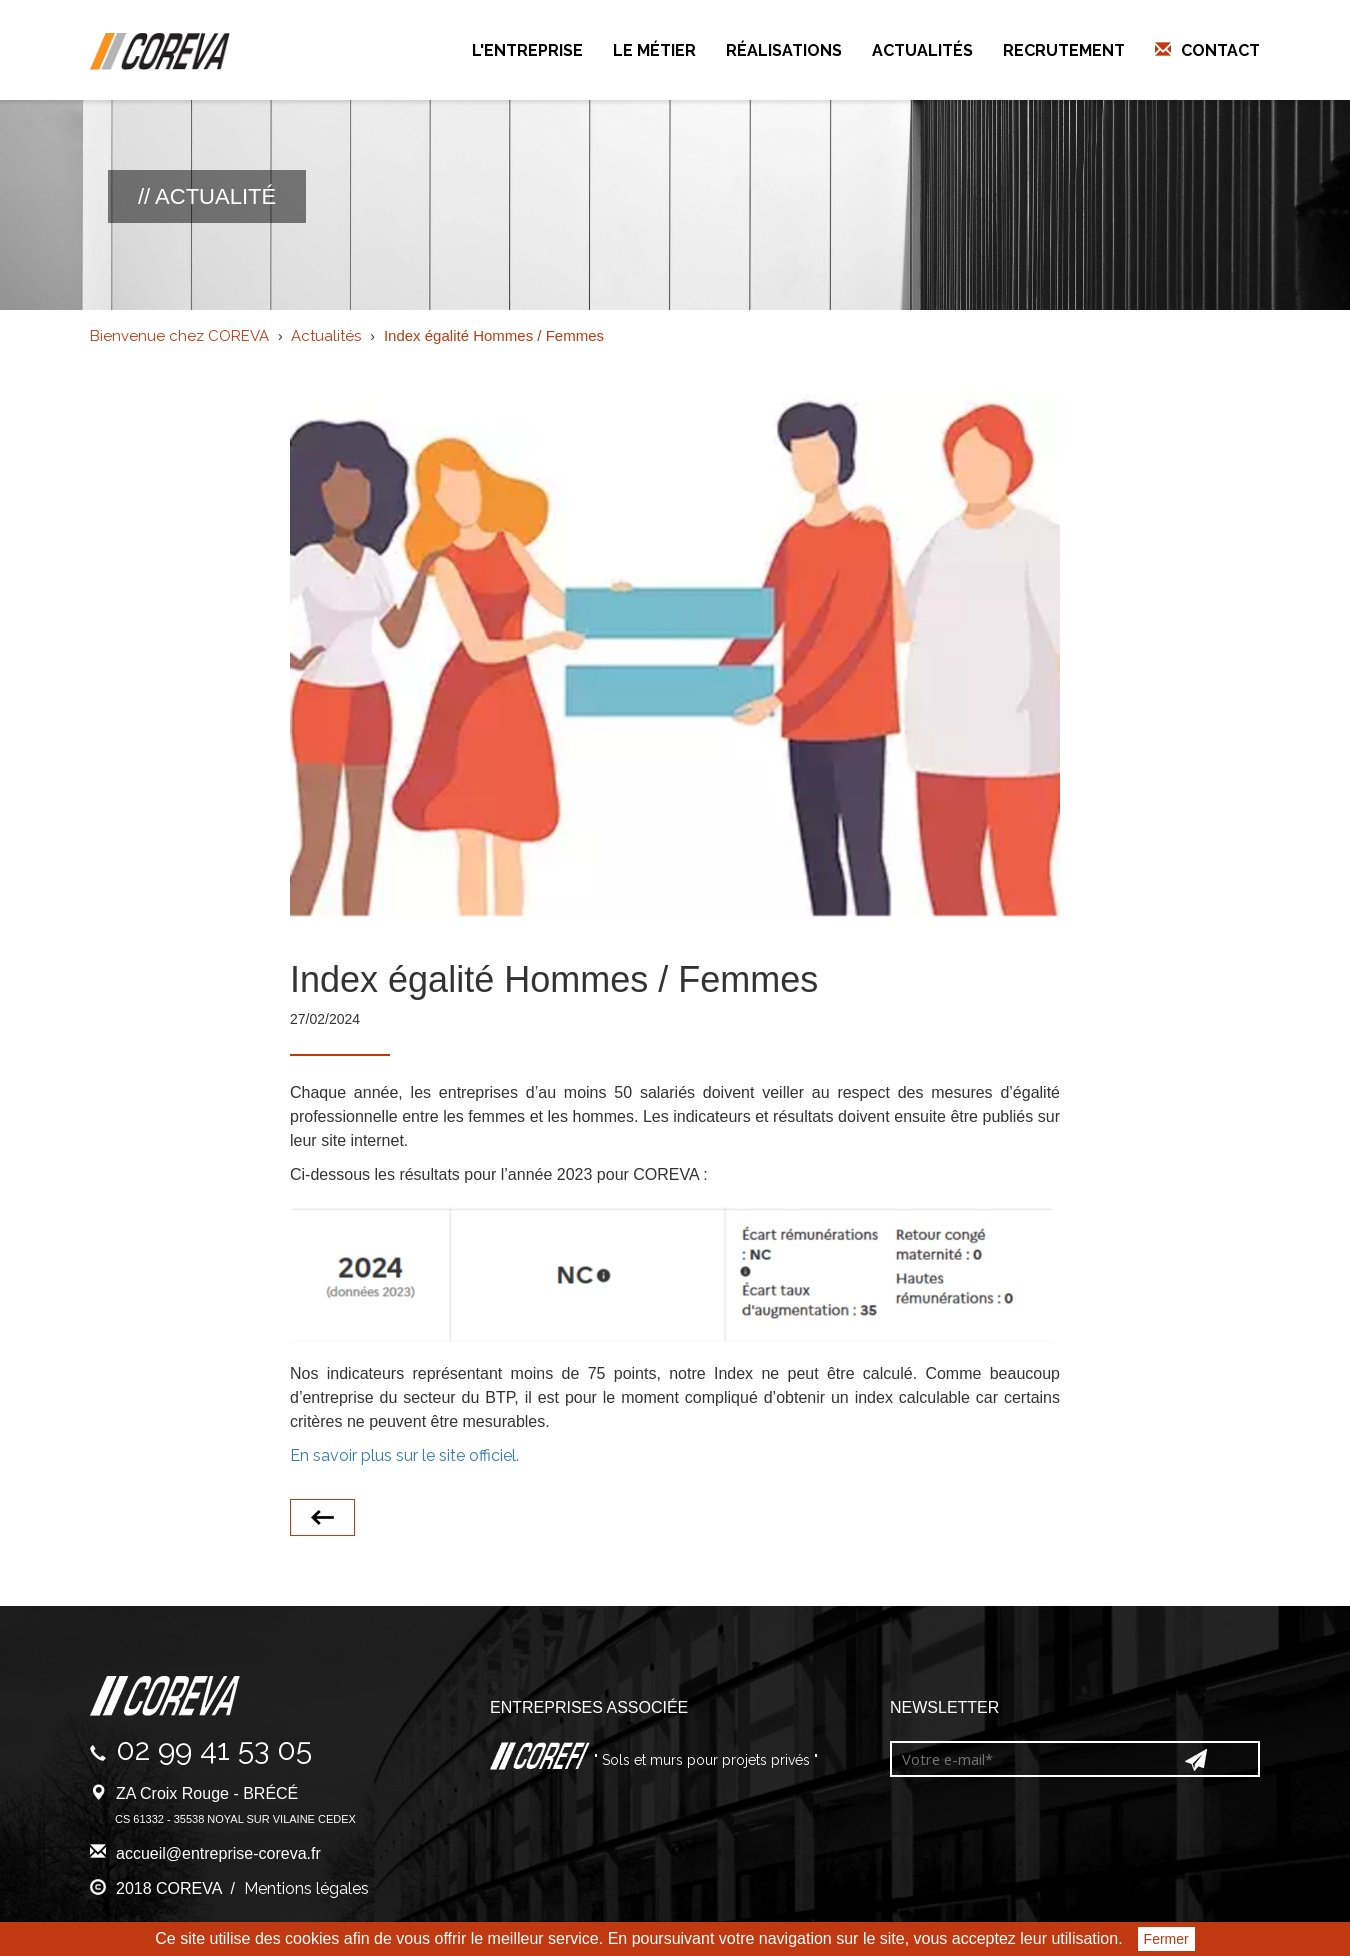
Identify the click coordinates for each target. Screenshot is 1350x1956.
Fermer (1166, 1939)
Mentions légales (306, 1888)
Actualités (922, 50)
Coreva (160, 52)
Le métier (654, 50)
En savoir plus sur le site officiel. (404, 1455)
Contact (1220, 50)
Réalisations (784, 50)
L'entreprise (527, 50)
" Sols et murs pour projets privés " (704, 1760)
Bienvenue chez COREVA (179, 336)
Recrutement (1064, 50)
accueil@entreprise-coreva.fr (218, 1853)
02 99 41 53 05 (214, 1749)
